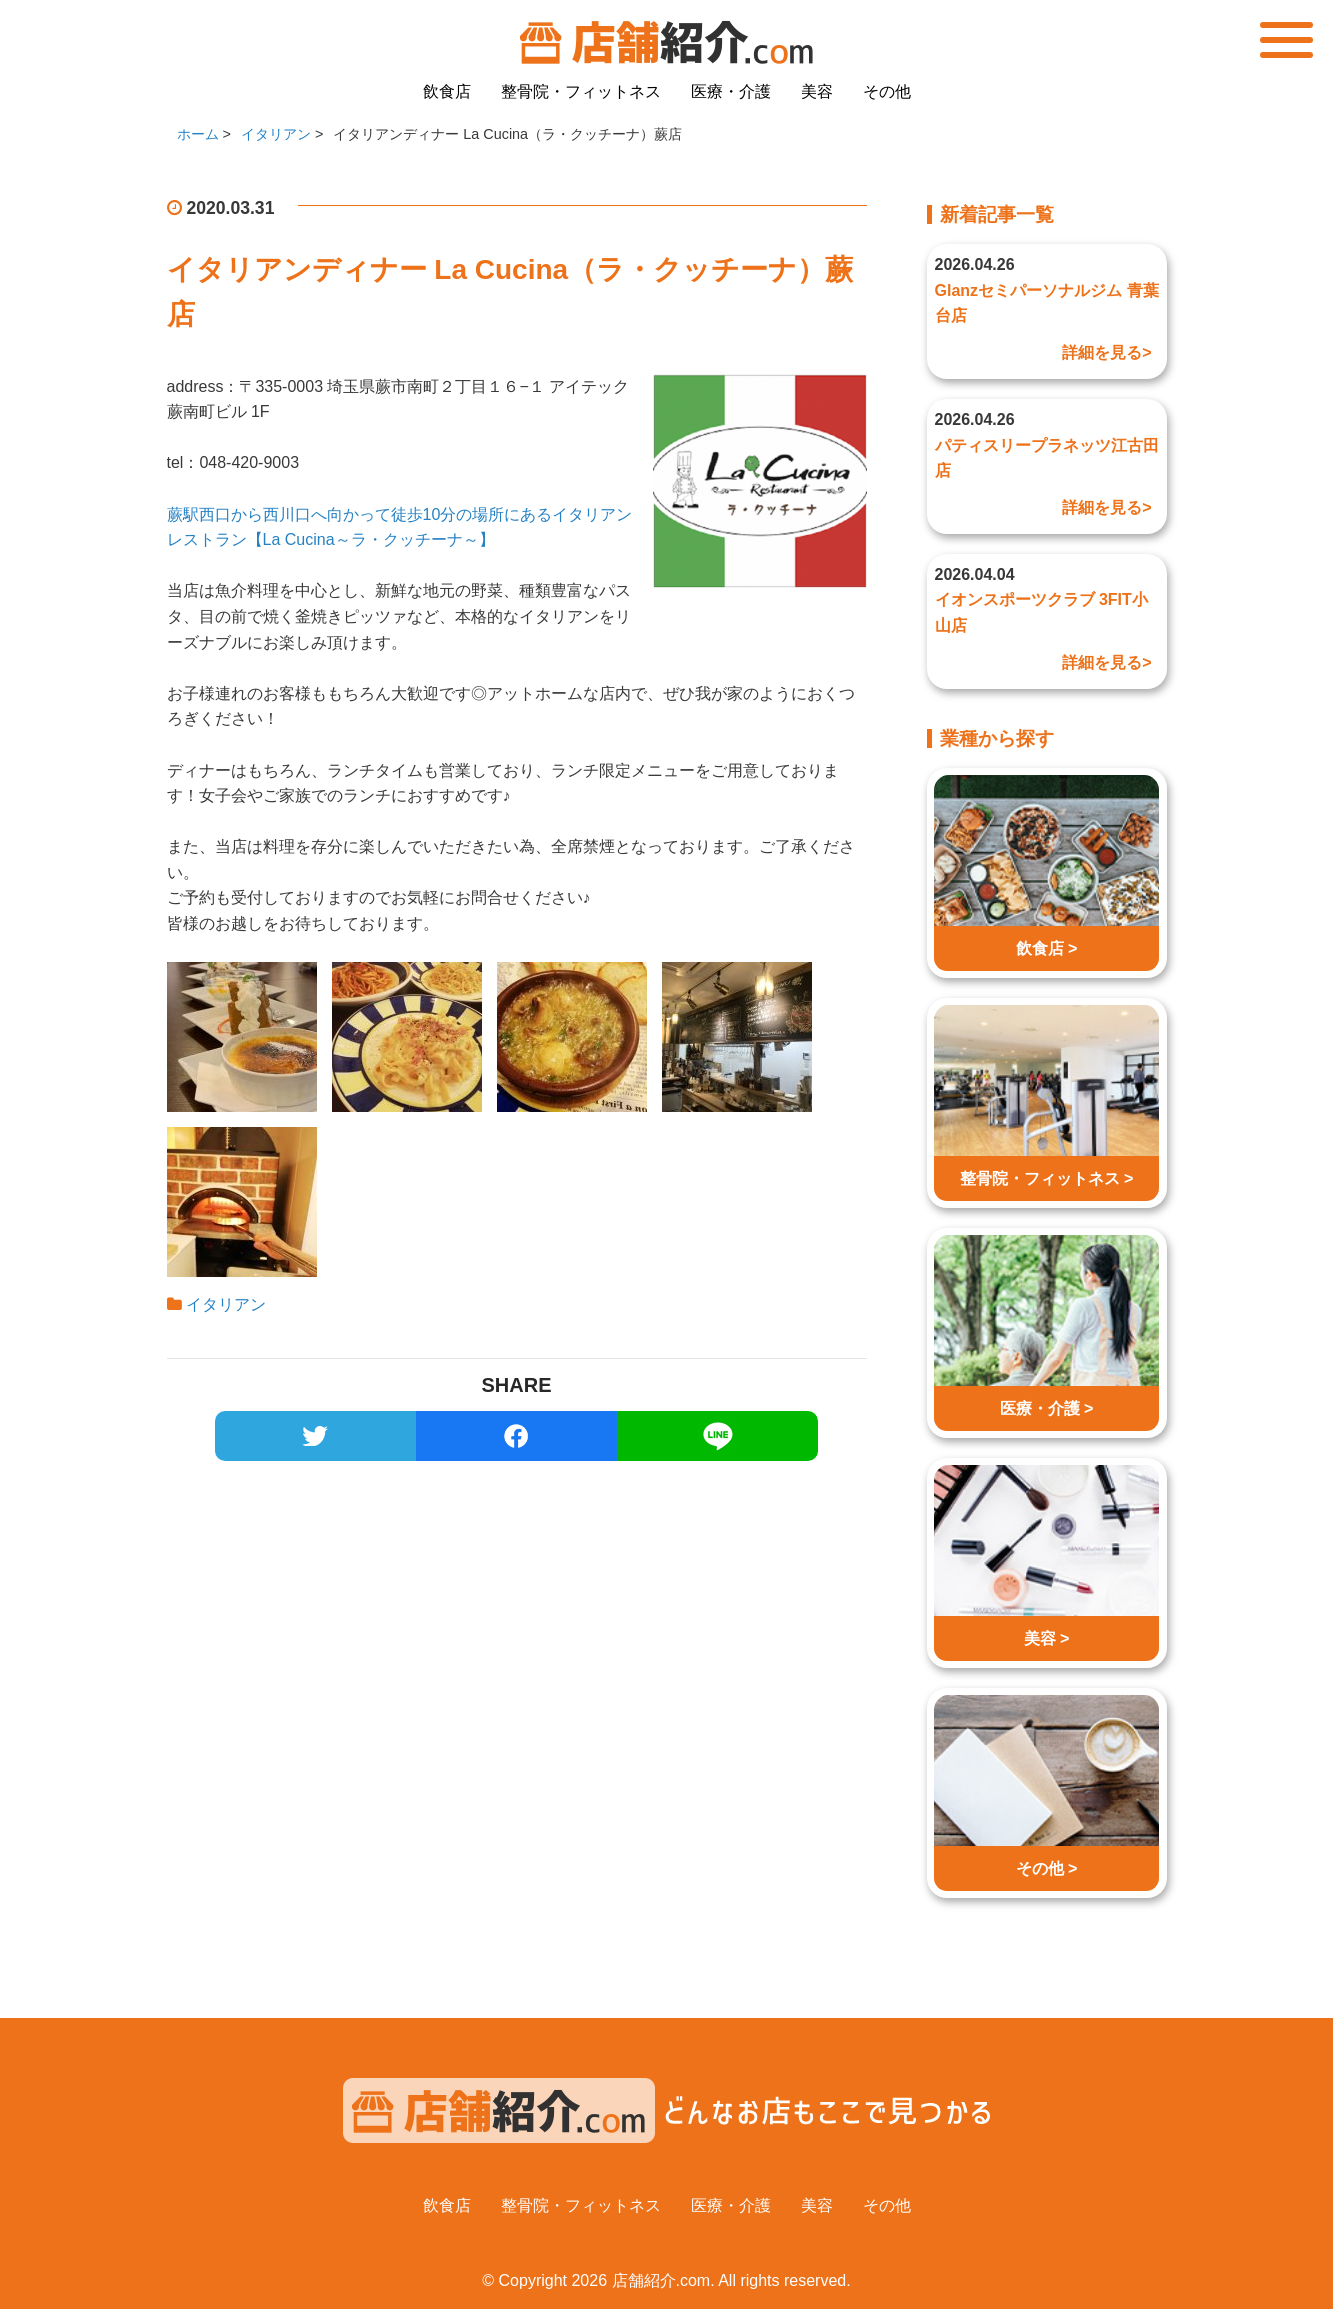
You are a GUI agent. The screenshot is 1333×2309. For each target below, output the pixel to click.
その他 (887, 91)
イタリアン (226, 1304)
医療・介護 (731, 91)
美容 (817, 91)
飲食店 (447, 91)
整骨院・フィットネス (581, 91)
